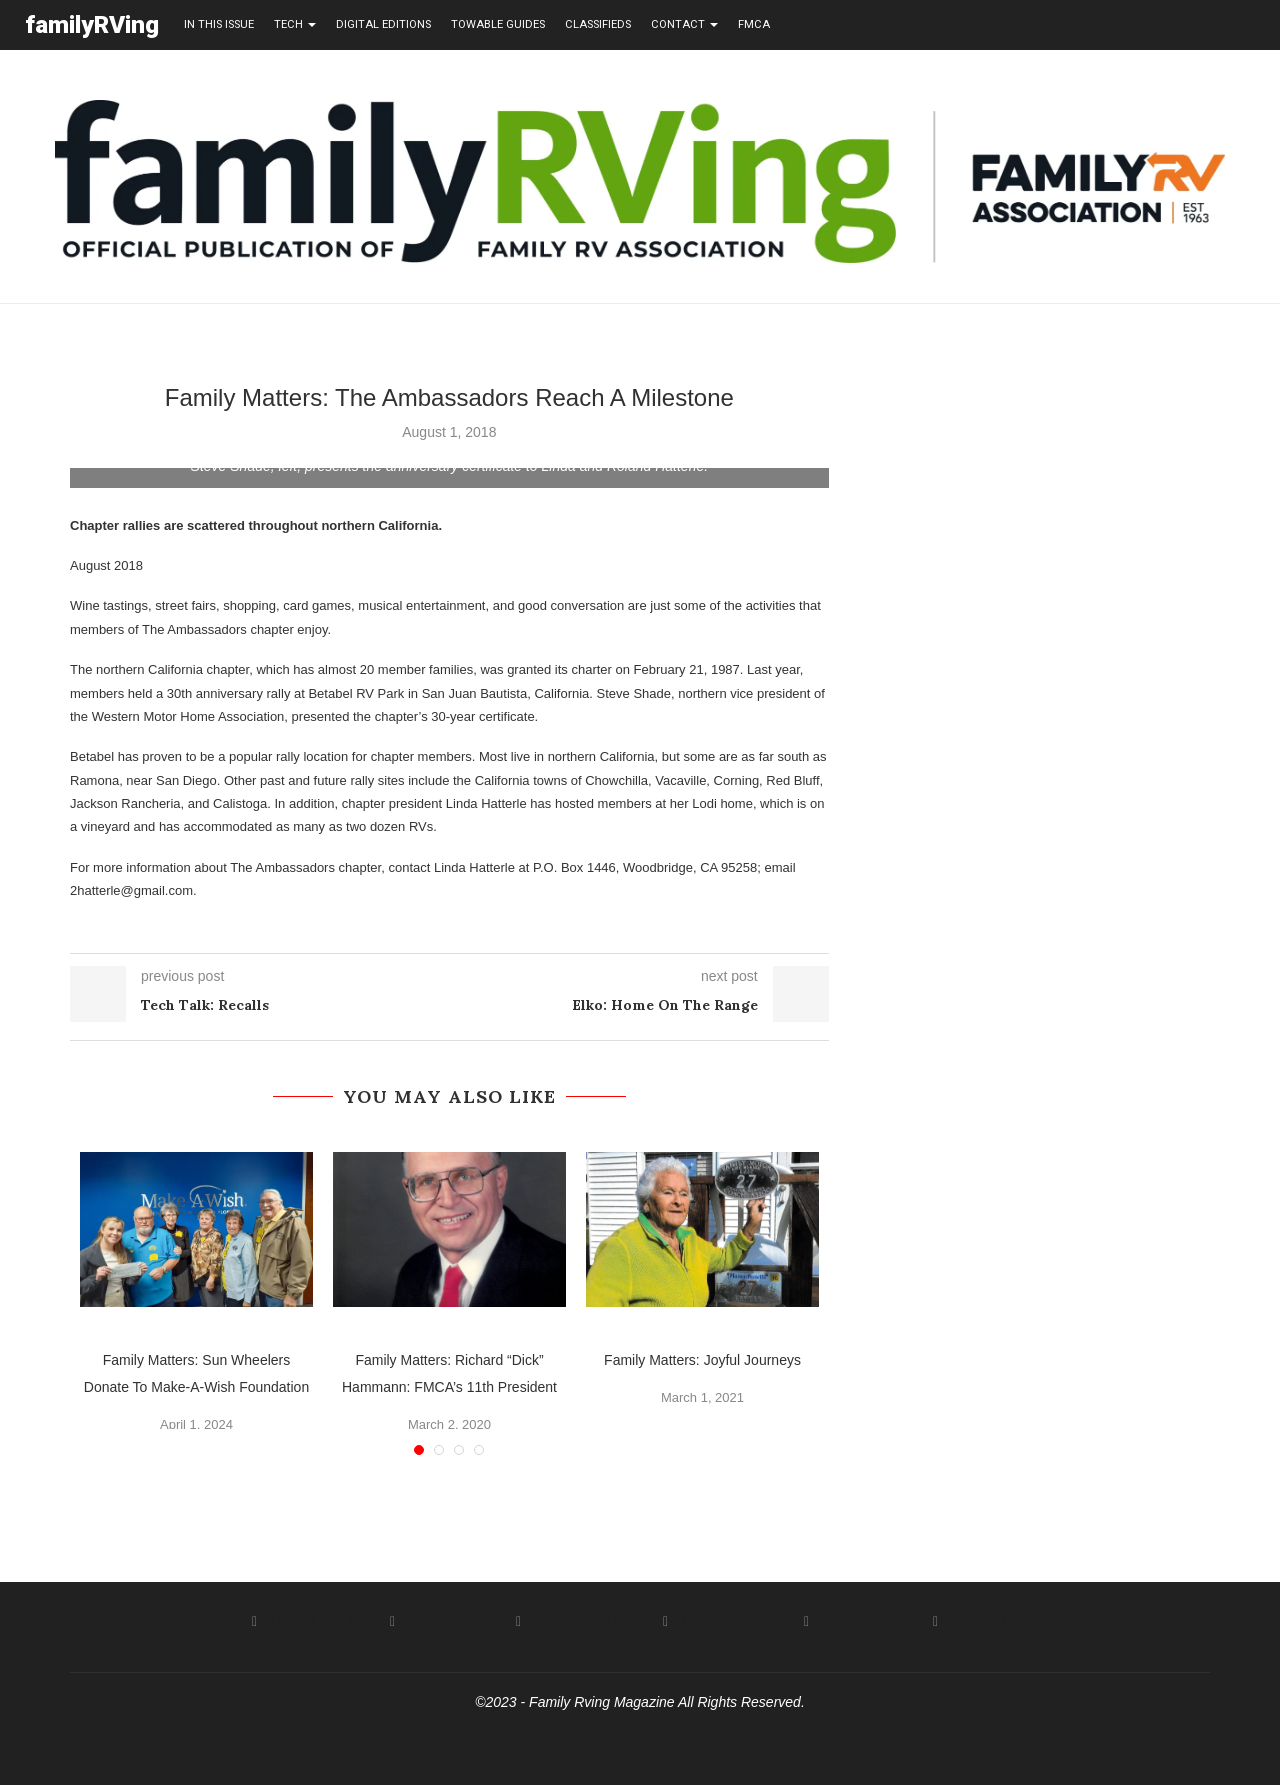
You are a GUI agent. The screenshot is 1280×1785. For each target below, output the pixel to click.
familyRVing (92, 24)
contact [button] (684, 24)
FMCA (754, 24)
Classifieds (598, 24)
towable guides (498, 24)
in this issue (219, 24)
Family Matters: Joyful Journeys (702, 1359)
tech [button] (295, 24)
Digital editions (383, 24)
